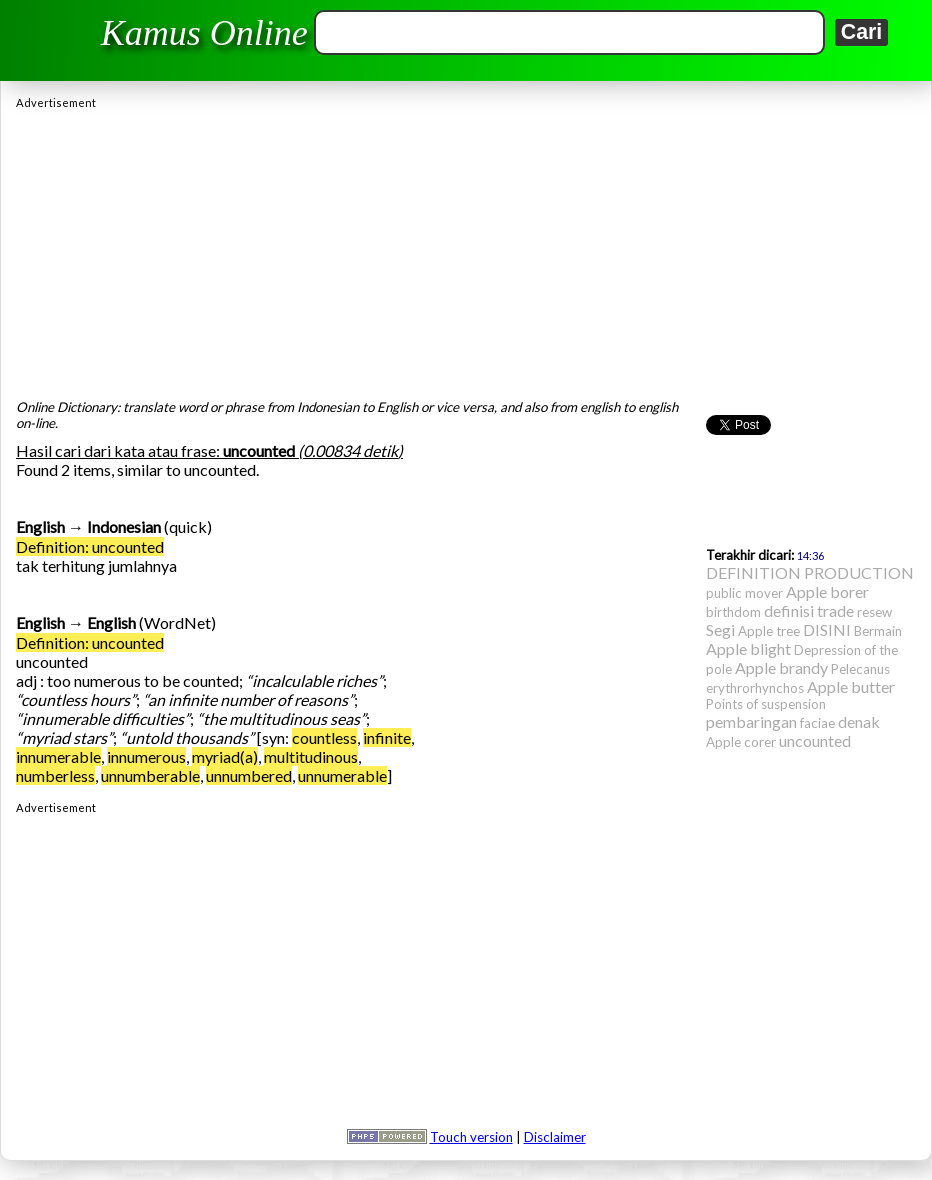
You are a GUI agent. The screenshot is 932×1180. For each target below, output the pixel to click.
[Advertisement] (466, 249)
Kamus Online (204, 33)
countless (324, 737)
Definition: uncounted (90, 546)
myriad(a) (225, 756)
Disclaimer (555, 1137)
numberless (55, 775)
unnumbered (249, 775)
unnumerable (342, 775)
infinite (387, 737)
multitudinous (311, 756)
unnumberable (150, 775)
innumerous (146, 756)
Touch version (471, 1137)
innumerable (58, 756)
